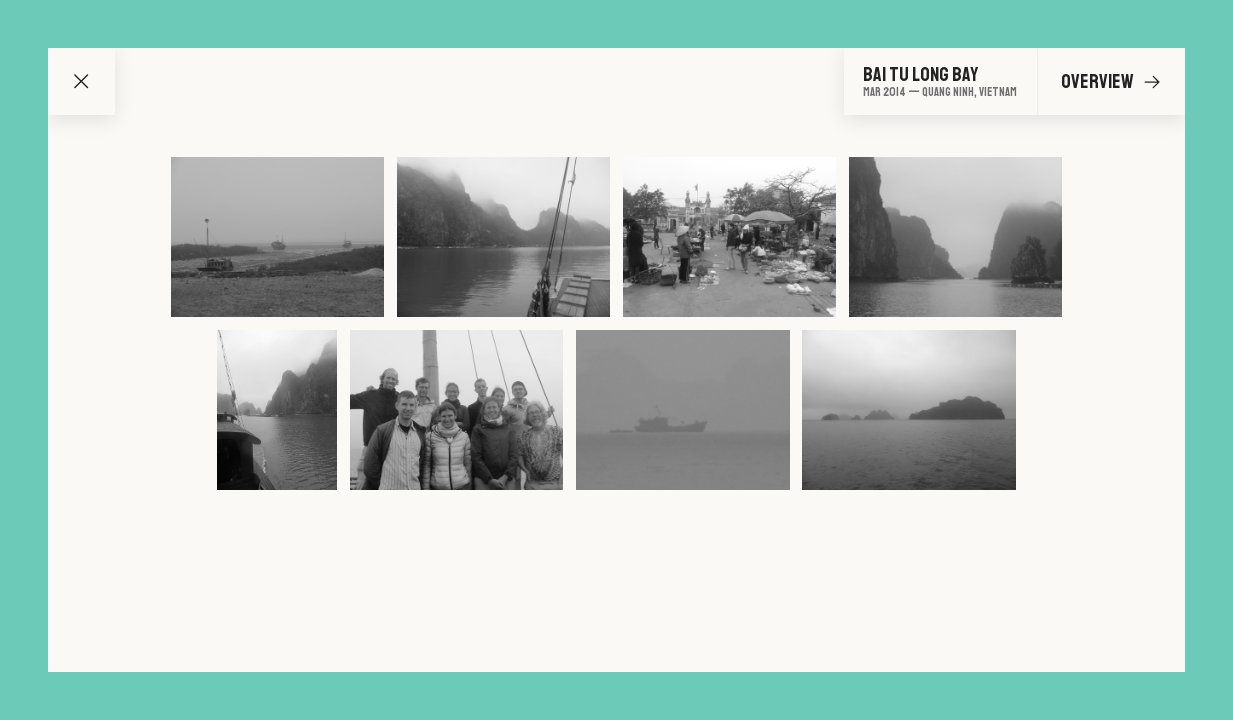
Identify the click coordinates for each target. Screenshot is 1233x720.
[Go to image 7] (682, 410)
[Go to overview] (940, 81)
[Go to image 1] (277, 237)
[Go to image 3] (729, 237)
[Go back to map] (81, 81)
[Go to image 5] (277, 410)
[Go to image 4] (955, 237)
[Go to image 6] (456, 410)
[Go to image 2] (503, 237)
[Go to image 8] (908, 410)
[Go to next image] (1152, 82)
